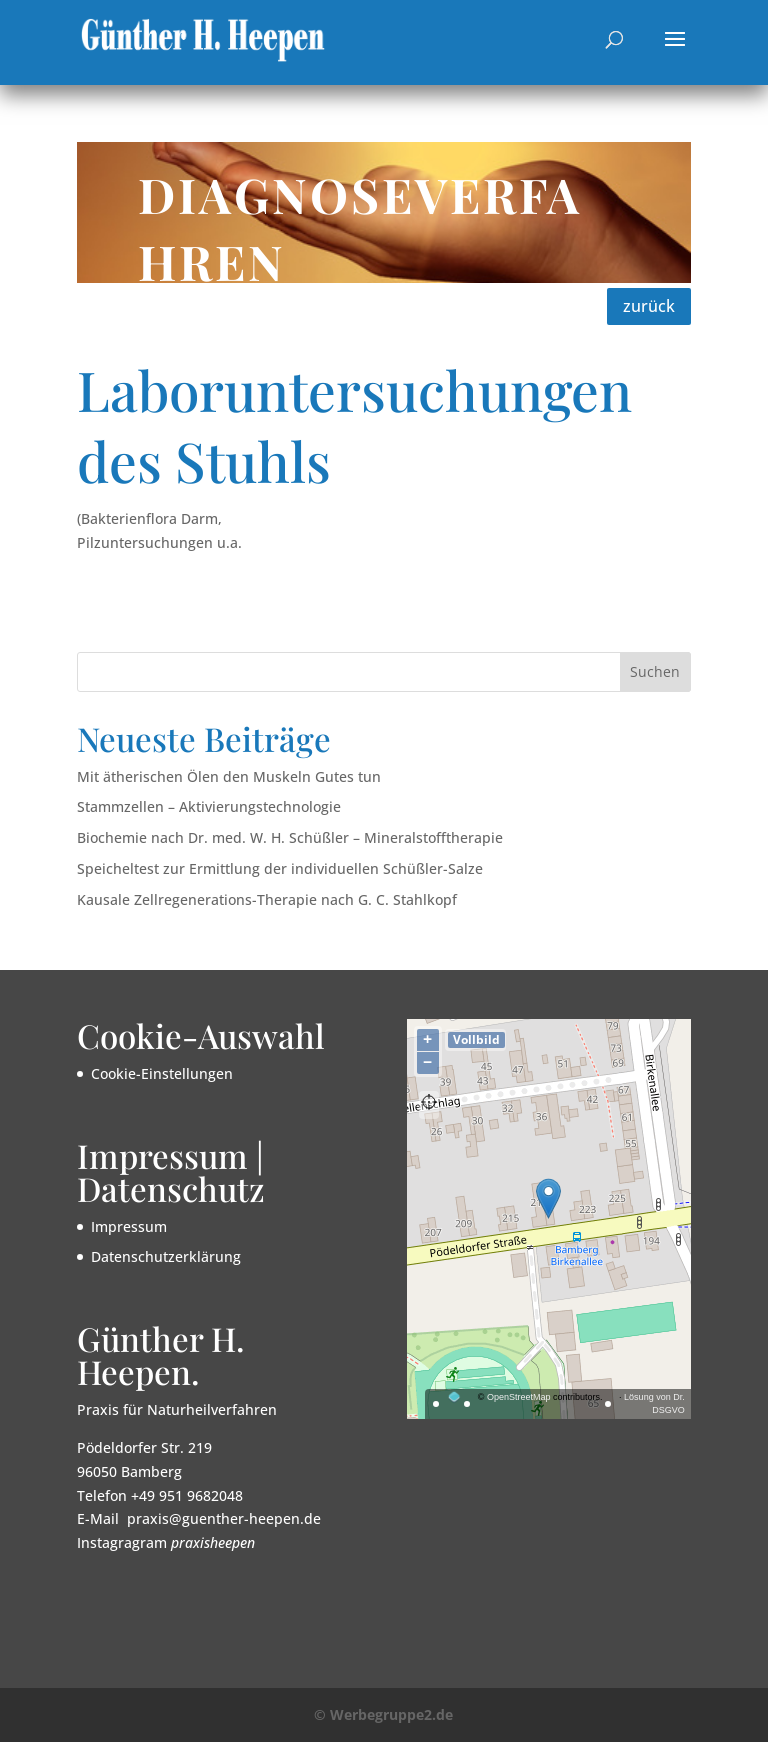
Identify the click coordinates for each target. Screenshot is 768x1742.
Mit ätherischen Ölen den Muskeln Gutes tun (229, 776)
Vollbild (476, 1039)
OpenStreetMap (519, 1397)
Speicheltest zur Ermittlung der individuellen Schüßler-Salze (280, 868)
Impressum (129, 1226)
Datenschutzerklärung (166, 1256)
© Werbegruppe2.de (383, 1714)
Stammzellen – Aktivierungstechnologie (209, 806)
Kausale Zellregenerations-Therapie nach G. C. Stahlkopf (267, 899)
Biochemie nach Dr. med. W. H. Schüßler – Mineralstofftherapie (290, 837)
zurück (649, 306)
